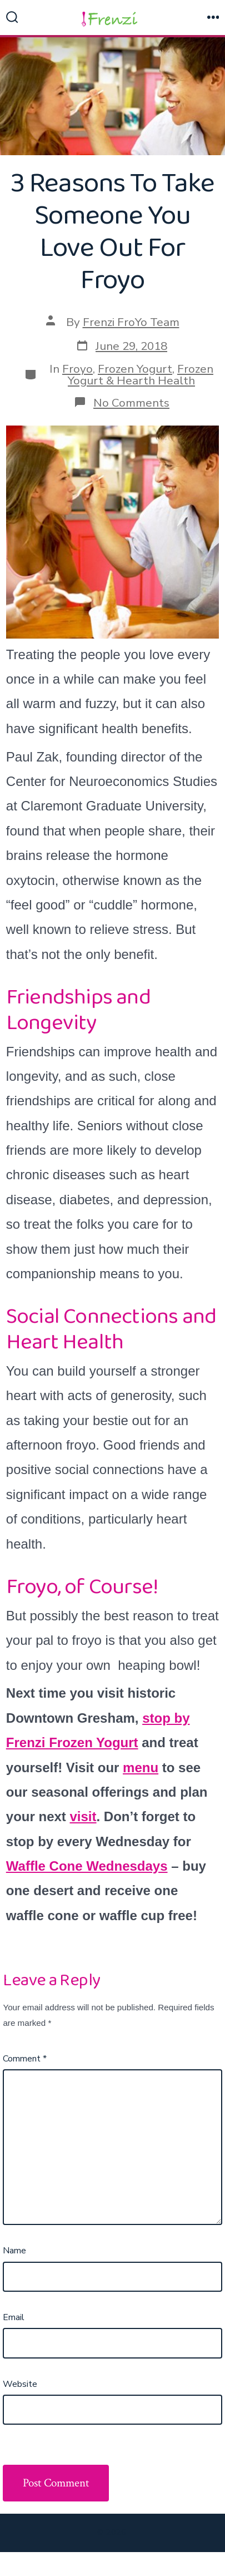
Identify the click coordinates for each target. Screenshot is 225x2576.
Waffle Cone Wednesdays (87, 1865)
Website (20, 2384)
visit (83, 1816)
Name (14, 2250)
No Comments (131, 403)
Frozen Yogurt (135, 369)
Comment (25, 2059)
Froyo (77, 369)
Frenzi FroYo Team (131, 322)
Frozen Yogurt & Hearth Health (140, 374)
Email (13, 2317)
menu (140, 1767)
